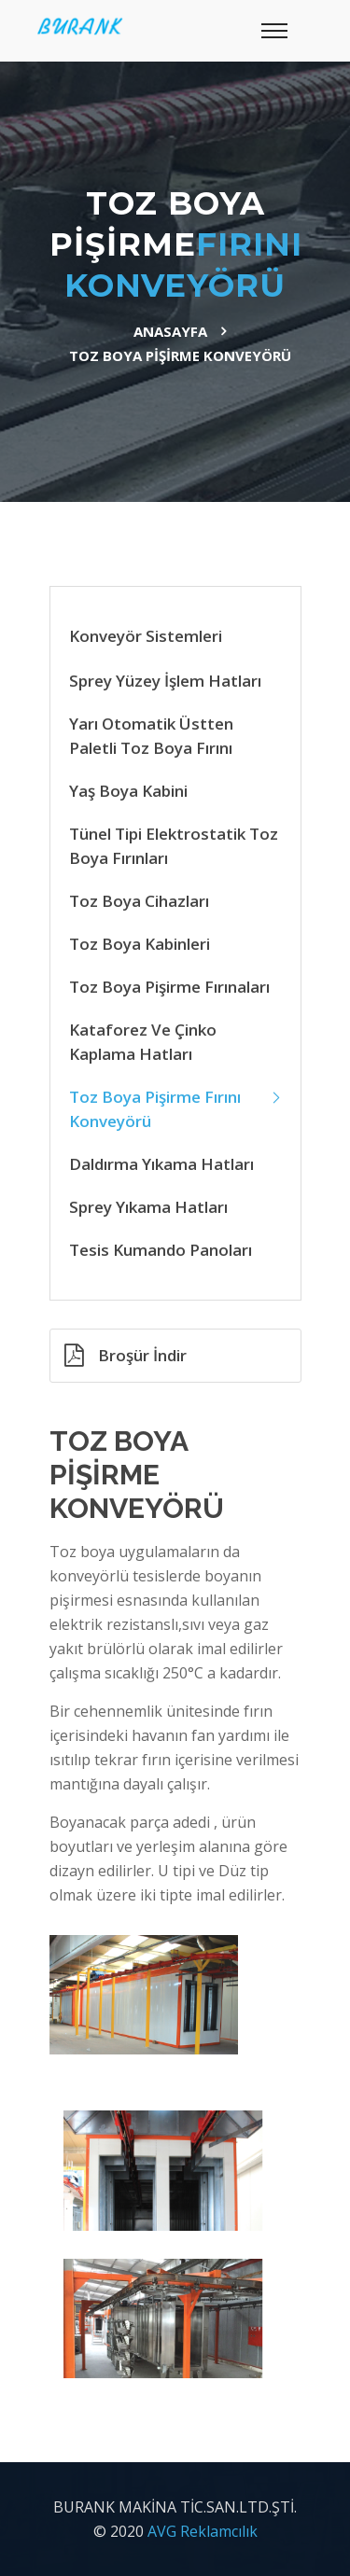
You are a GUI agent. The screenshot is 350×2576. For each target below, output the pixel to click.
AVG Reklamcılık (202, 2531)
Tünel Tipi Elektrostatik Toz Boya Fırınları (173, 846)
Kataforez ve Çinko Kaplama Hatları (143, 1042)
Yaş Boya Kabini (128, 790)
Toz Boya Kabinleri (139, 943)
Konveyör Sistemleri (145, 636)
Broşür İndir (125, 1355)
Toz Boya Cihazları (139, 901)
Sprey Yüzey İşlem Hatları (165, 680)
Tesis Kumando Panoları (160, 1249)
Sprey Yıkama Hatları (148, 1207)
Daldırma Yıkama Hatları (161, 1164)
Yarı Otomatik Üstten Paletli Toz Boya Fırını (151, 736)
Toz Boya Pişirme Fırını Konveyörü (155, 1109)
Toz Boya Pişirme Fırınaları (169, 986)
